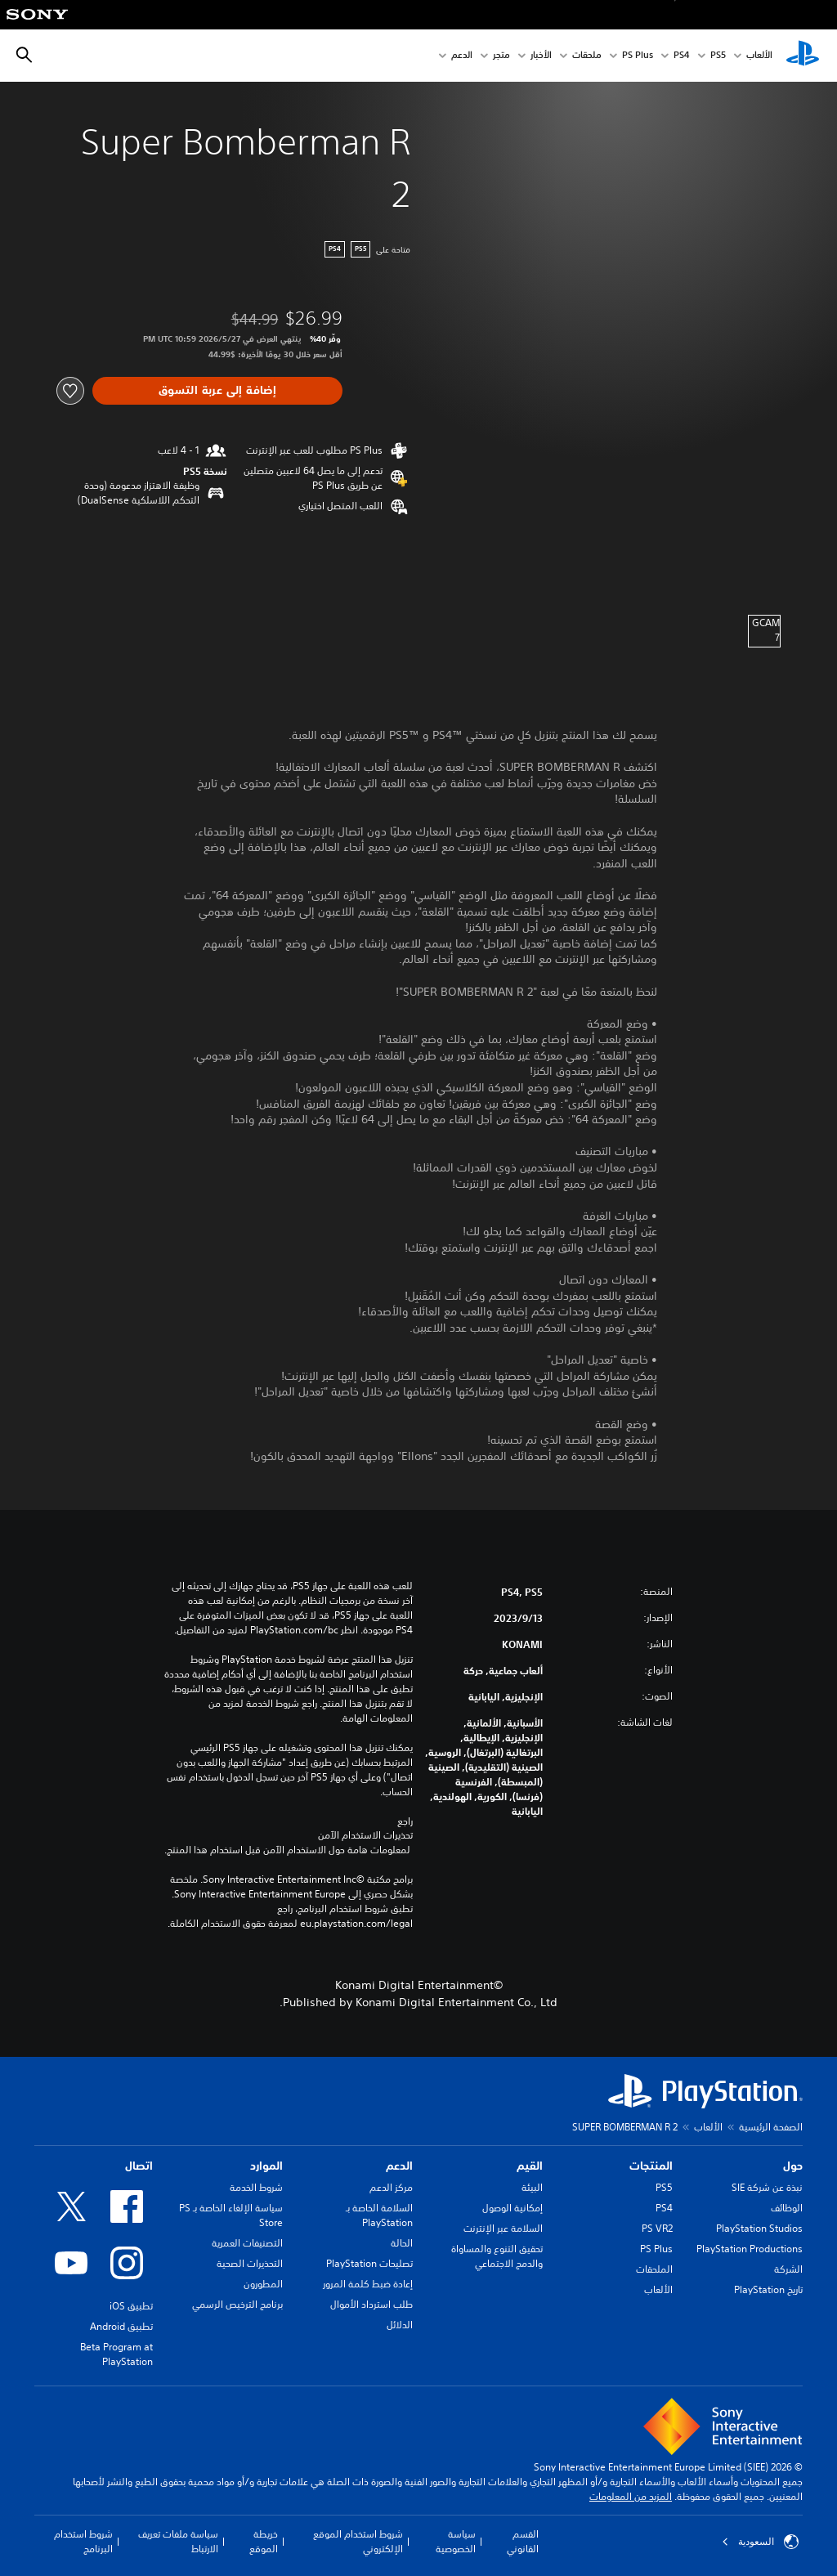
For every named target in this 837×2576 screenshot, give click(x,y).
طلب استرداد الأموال (371, 2304)
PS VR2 (657, 2228)
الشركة (788, 2269)
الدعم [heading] (399, 2165)
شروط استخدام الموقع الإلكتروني (358, 2541)
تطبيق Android (121, 2326)
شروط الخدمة (256, 2187)
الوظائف (787, 2208)
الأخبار (541, 56)
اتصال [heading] (139, 2165)
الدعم (461, 56)
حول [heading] (793, 2165)
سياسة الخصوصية (456, 2541)
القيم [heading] (530, 2165)
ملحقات (587, 56)
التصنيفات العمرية (247, 2243)
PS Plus (637, 56)
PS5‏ (718, 56)
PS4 (682, 56)
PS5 (664, 2187)
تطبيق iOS (131, 2306)
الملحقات (654, 2269)
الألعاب (759, 56)
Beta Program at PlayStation (116, 2354)
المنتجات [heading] (651, 2165)
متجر (501, 56)
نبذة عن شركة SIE (767, 2187)
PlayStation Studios (759, 2228)
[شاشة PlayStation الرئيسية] (802, 56)
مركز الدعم (391, 2187)
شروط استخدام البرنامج (83, 2541)
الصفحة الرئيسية (771, 2127)
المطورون (263, 2284)
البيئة (532, 2187)
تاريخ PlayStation (768, 2289)
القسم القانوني (523, 2541)
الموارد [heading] (266, 2165)
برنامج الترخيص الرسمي (237, 2304)
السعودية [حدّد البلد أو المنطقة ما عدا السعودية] (760, 2541)
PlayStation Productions (749, 2249)
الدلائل (400, 2325)
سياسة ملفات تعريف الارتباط (178, 2541)
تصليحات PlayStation (369, 2263)
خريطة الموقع (263, 2541)
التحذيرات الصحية (250, 2263)
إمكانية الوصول (512, 2208)
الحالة (402, 2243)
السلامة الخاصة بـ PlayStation (379, 2215)
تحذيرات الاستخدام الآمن (365, 1835)
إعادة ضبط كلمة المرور (368, 2284)
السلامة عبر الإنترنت (503, 2228)
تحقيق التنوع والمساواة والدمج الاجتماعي (497, 2256)
